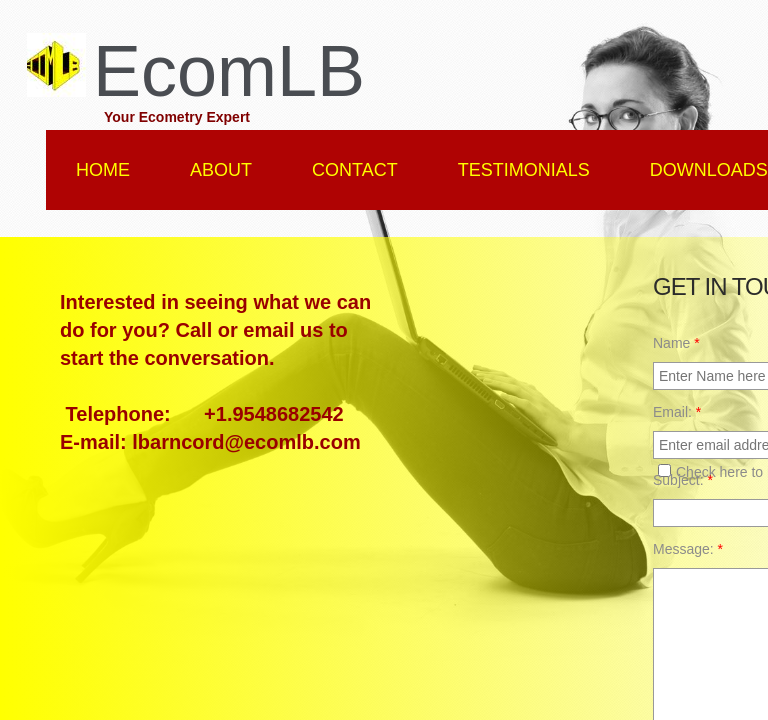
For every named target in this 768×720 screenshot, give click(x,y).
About (221, 170)
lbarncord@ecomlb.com (246, 442)
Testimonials (524, 170)
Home (103, 170)
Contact (355, 170)
